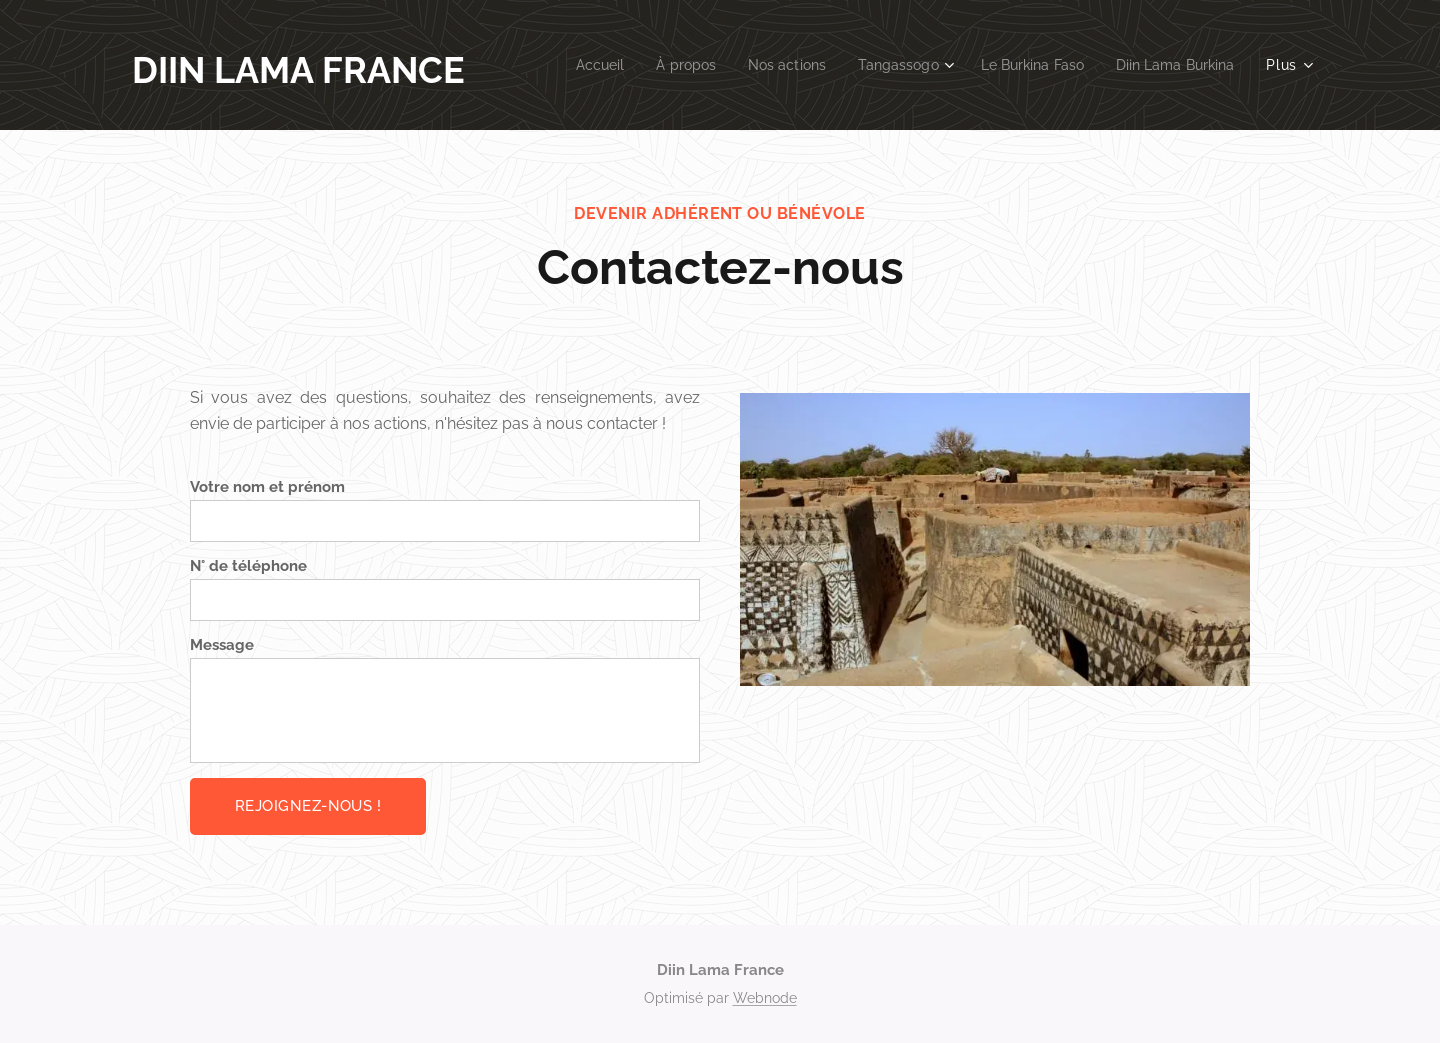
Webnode (765, 998)
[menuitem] (566, 65)
